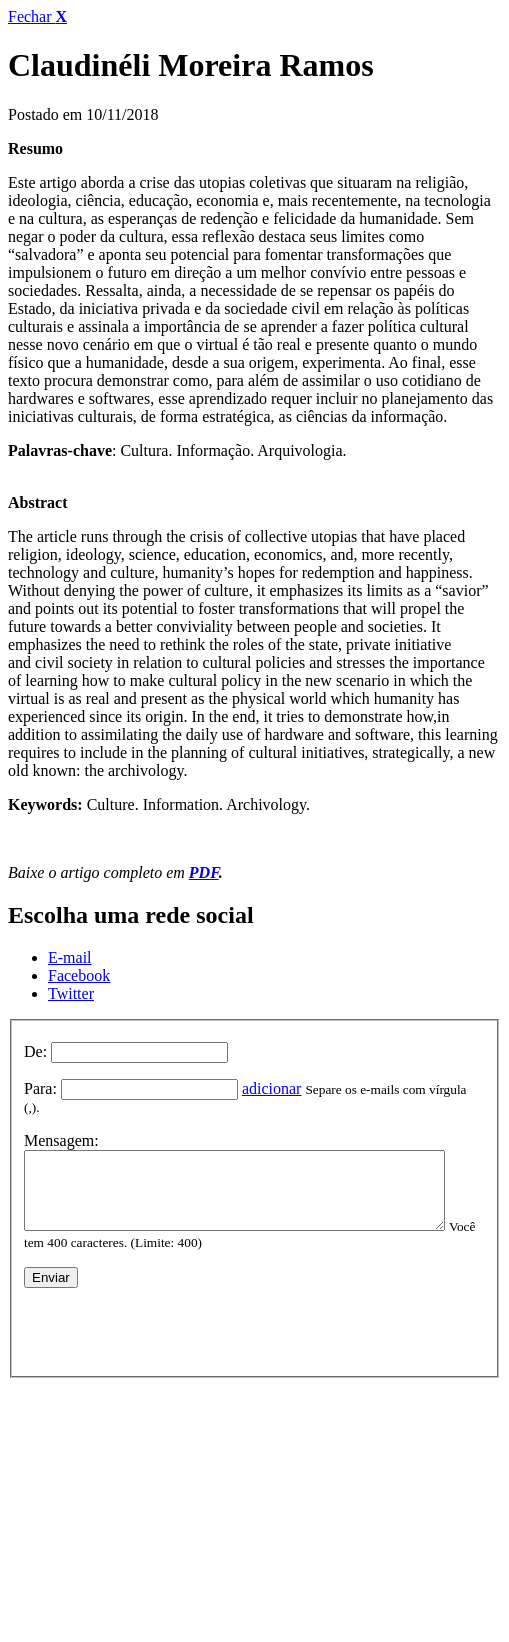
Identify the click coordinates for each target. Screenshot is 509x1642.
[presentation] (176, 1322)
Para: (40, 1088)
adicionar (272, 1088)
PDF (204, 872)
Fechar (37, 16)
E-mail (70, 957)
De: (35, 1051)
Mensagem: (61, 1124)
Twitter (71, 993)
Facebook (79, 975)
